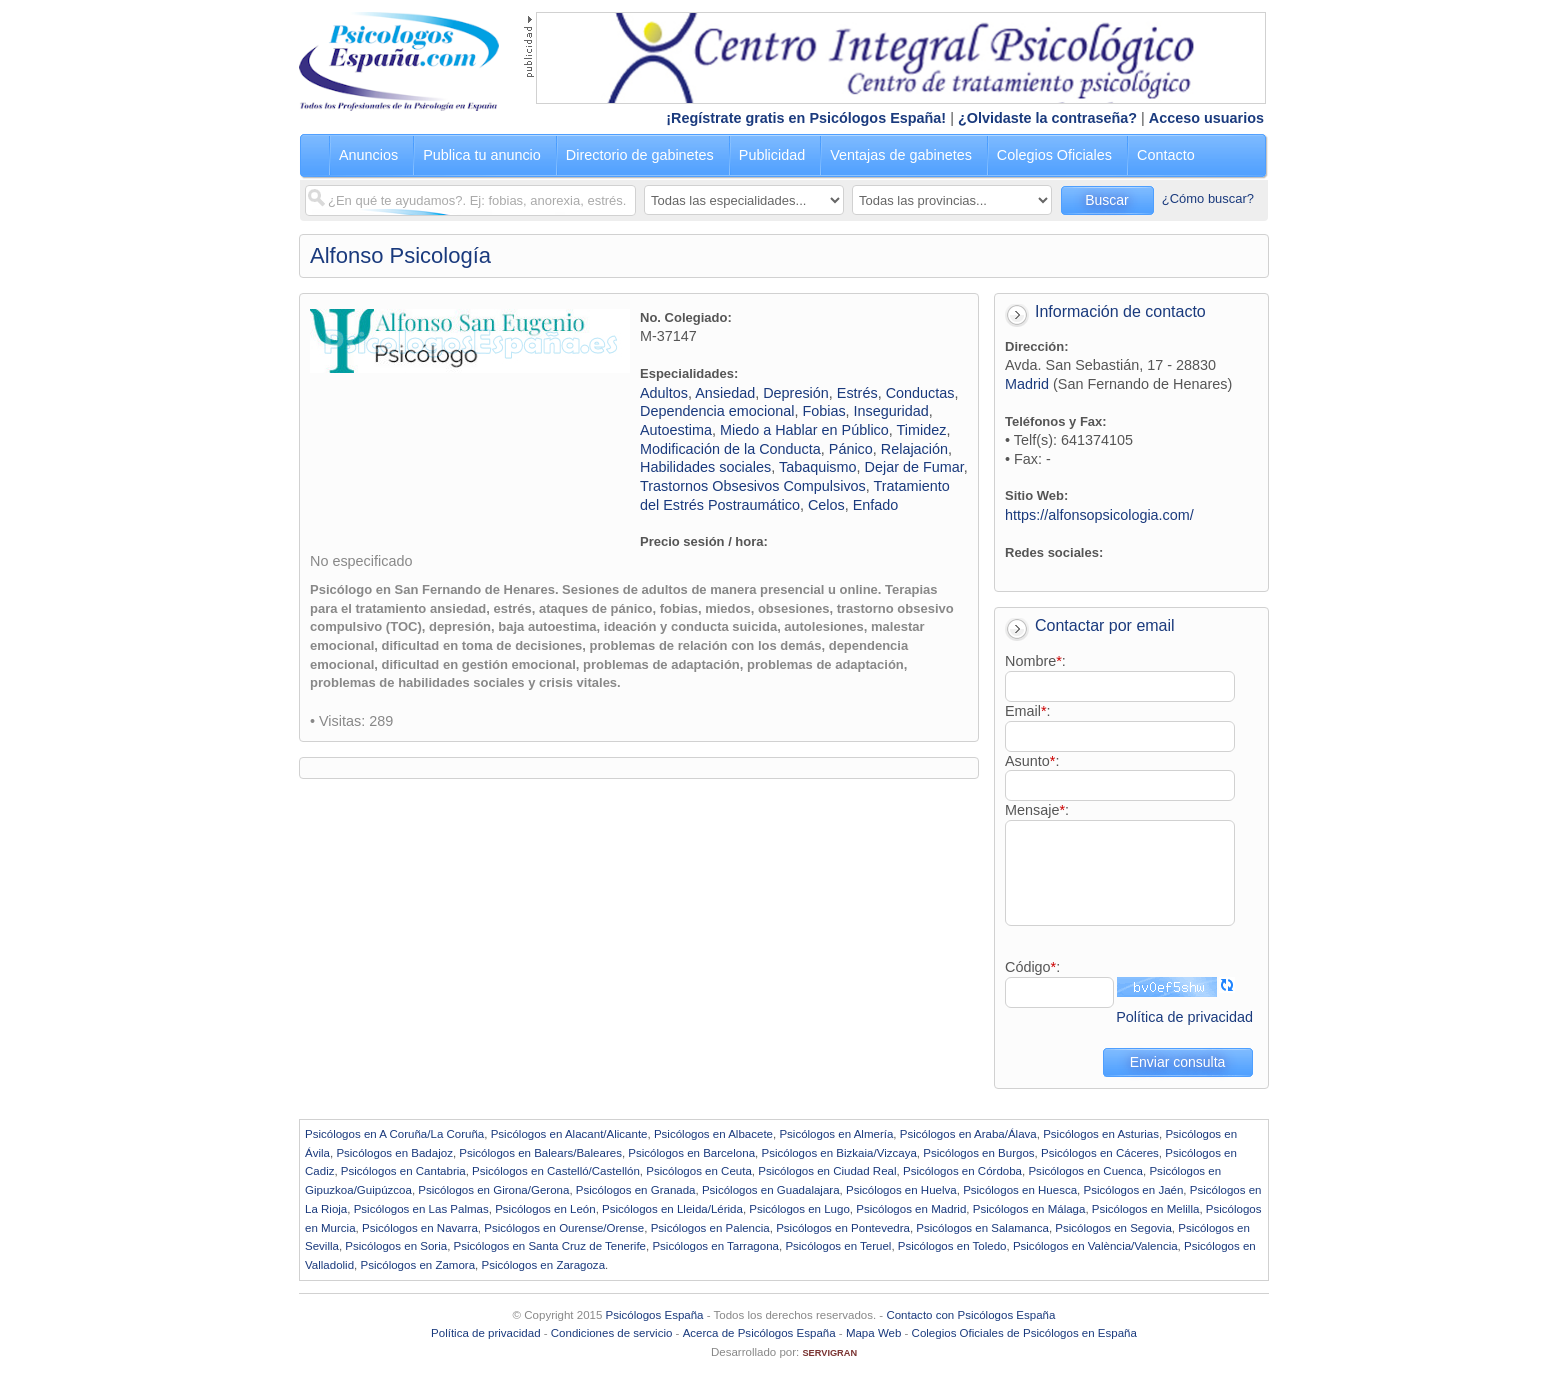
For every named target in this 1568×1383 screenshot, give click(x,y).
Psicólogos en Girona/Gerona (493, 1190)
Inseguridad (891, 411)
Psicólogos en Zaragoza (543, 1265)
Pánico (851, 449)
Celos (826, 505)
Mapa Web (873, 1333)
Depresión (796, 393)
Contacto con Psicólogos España (970, 1315)
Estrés (857, 393)
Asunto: (1032, 761)
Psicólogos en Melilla (1146, 1209)
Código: (1032, 967)
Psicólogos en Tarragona (715, 1246)
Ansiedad (725, 393)
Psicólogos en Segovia (1113, 1228)
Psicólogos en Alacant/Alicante (569, 1134)
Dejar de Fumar (914, 467)
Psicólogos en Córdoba (962, 1171)
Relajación (914, 449)
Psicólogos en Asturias (1101, 1134)
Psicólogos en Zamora (418, 1265)
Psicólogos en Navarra (420, 1228)
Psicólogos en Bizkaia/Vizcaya (838, 1153)
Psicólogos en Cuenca (1085, 1171)
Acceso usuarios (1206, 118)
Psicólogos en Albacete (713, 1134)
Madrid (1027, 384)
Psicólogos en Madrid (911, 1209)
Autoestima (676, 430)
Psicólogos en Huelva (901, 1190)
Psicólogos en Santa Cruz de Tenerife (550, 1246)
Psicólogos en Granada (636, 1190)
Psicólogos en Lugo (799, 1209)
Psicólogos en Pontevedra (843, 1228)
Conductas (920, 393)
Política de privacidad (1184, 1017)
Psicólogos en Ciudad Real (827, 1171)
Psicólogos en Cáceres (1100, 1153)
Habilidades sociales (705, 467)
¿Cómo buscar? (1208, 198)
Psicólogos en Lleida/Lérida (672, 1209)
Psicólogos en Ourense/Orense (564, 1228)
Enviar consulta (1178, 1062)
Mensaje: (1037, 810)
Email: (1028, 711)
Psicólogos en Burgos (978, 1153)
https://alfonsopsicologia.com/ (1099, 515)
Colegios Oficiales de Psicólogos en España (1024, 1333)
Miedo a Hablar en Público (804, 430)
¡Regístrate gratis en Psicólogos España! (806, 118)
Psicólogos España (655, 1315)
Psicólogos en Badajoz (394, 1153)
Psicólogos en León (545, 1209)
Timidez (922, 430)
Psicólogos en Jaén (1133, 1190)
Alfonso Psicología (400, 255)
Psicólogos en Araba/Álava (968, 1134)
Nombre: (1035, 661)
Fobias (823, 411)
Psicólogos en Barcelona (691, 1153)
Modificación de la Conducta (730, 449)
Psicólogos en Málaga (1029, 1209)
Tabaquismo (818, 467)
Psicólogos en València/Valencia (1095, 1246)
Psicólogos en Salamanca (982, 1228)
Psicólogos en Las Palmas (421, 1209)
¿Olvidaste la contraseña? (1047, 118)
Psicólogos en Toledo (952, 1246)
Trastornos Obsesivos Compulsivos (753, 486)
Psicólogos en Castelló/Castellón (556, 1171)
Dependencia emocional (717, 411)
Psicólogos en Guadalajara (771, 1190)
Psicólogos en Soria (396, 1246)
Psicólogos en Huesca (1020, 1190)
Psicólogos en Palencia (710, 1228)
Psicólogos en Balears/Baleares (540, 1153)
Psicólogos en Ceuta (699, 1171)
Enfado (876, 505)
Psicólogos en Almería (836, 1134)
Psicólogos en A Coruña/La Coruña (394, 1134)
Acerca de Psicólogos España (759, 1333)
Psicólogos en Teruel (838, 1246)
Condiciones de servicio (612, 1333)
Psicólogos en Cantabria (403, 1171)
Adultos (664, 393)
